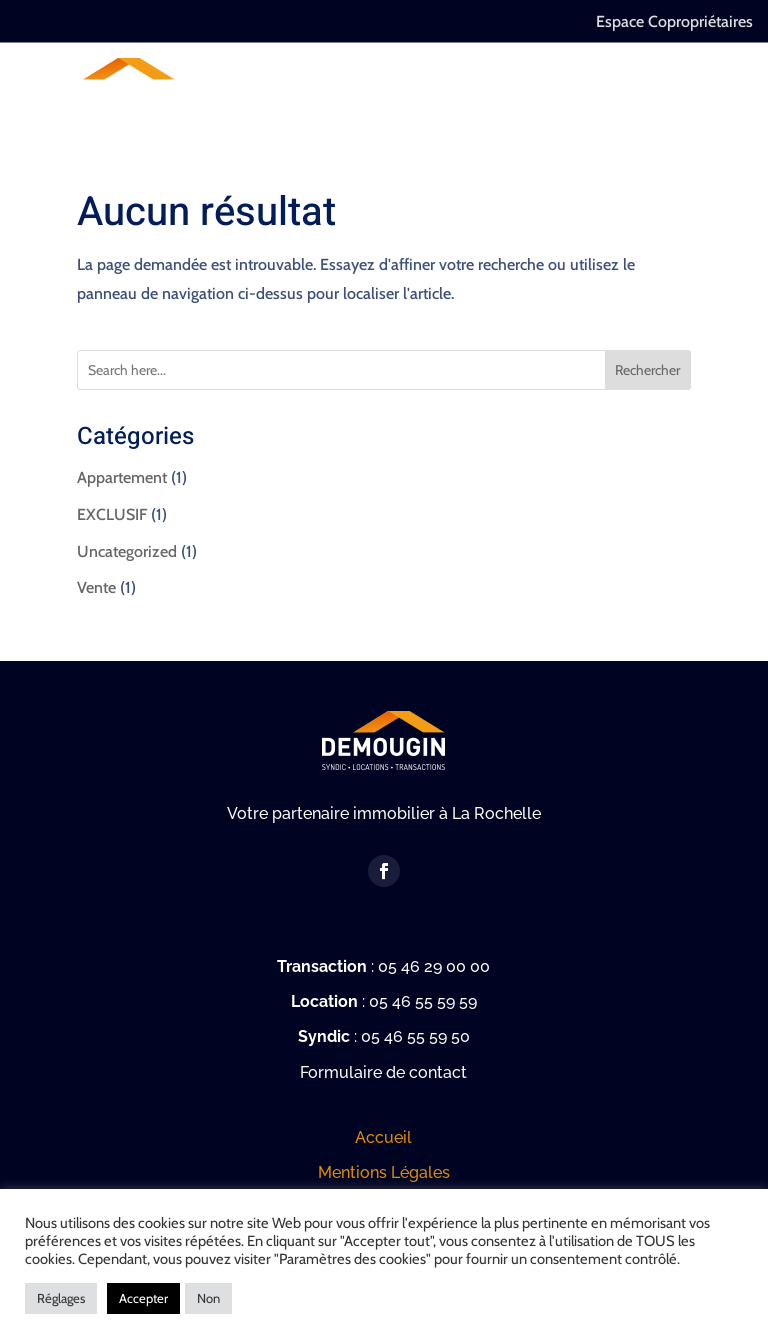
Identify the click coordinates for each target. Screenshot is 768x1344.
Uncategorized (127, 551)
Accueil (383, 1137)
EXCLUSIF (112, 514)
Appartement (122, 477)
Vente (96, 587)
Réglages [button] (61, 1298)
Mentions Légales (384, 1172)
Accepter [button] (143, 1298)
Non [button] (208, 1298)
